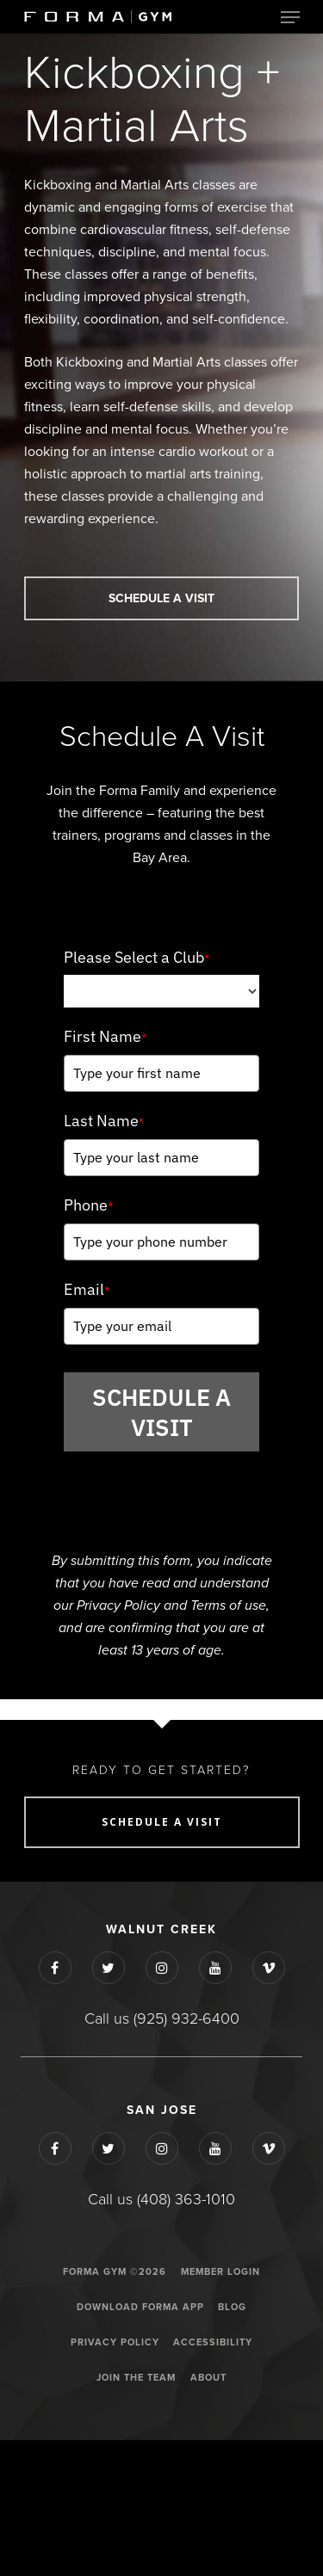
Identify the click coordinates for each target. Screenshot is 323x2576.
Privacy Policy (115, 2342)
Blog (232, 2307)
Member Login (220, 2271)
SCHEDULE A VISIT (161, 1412)
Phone (88, 1205)
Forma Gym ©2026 (114, 2271)
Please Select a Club (136, 957)
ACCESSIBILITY (212, 2342)
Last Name (104, 1121)
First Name (105, 1036)
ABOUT (208, 2377)
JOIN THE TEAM (136, 2377)
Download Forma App (140, 2307)
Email (86, 1289)
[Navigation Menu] (290, 17)
